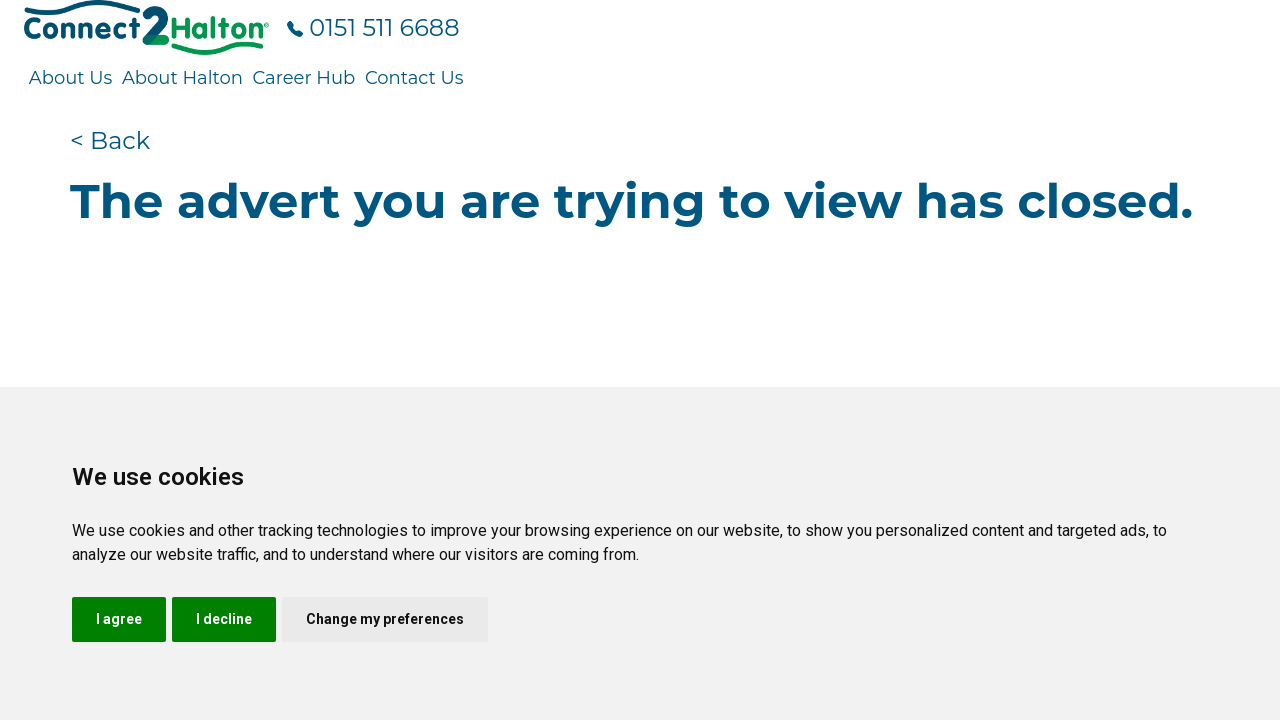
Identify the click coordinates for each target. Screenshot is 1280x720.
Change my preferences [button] (385, 619)
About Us (71, 78)
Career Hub (303, 78)
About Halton (182, 78)
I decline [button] (224, 619)
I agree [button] (119, 619)
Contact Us (414, 78)
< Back (110, 140)
